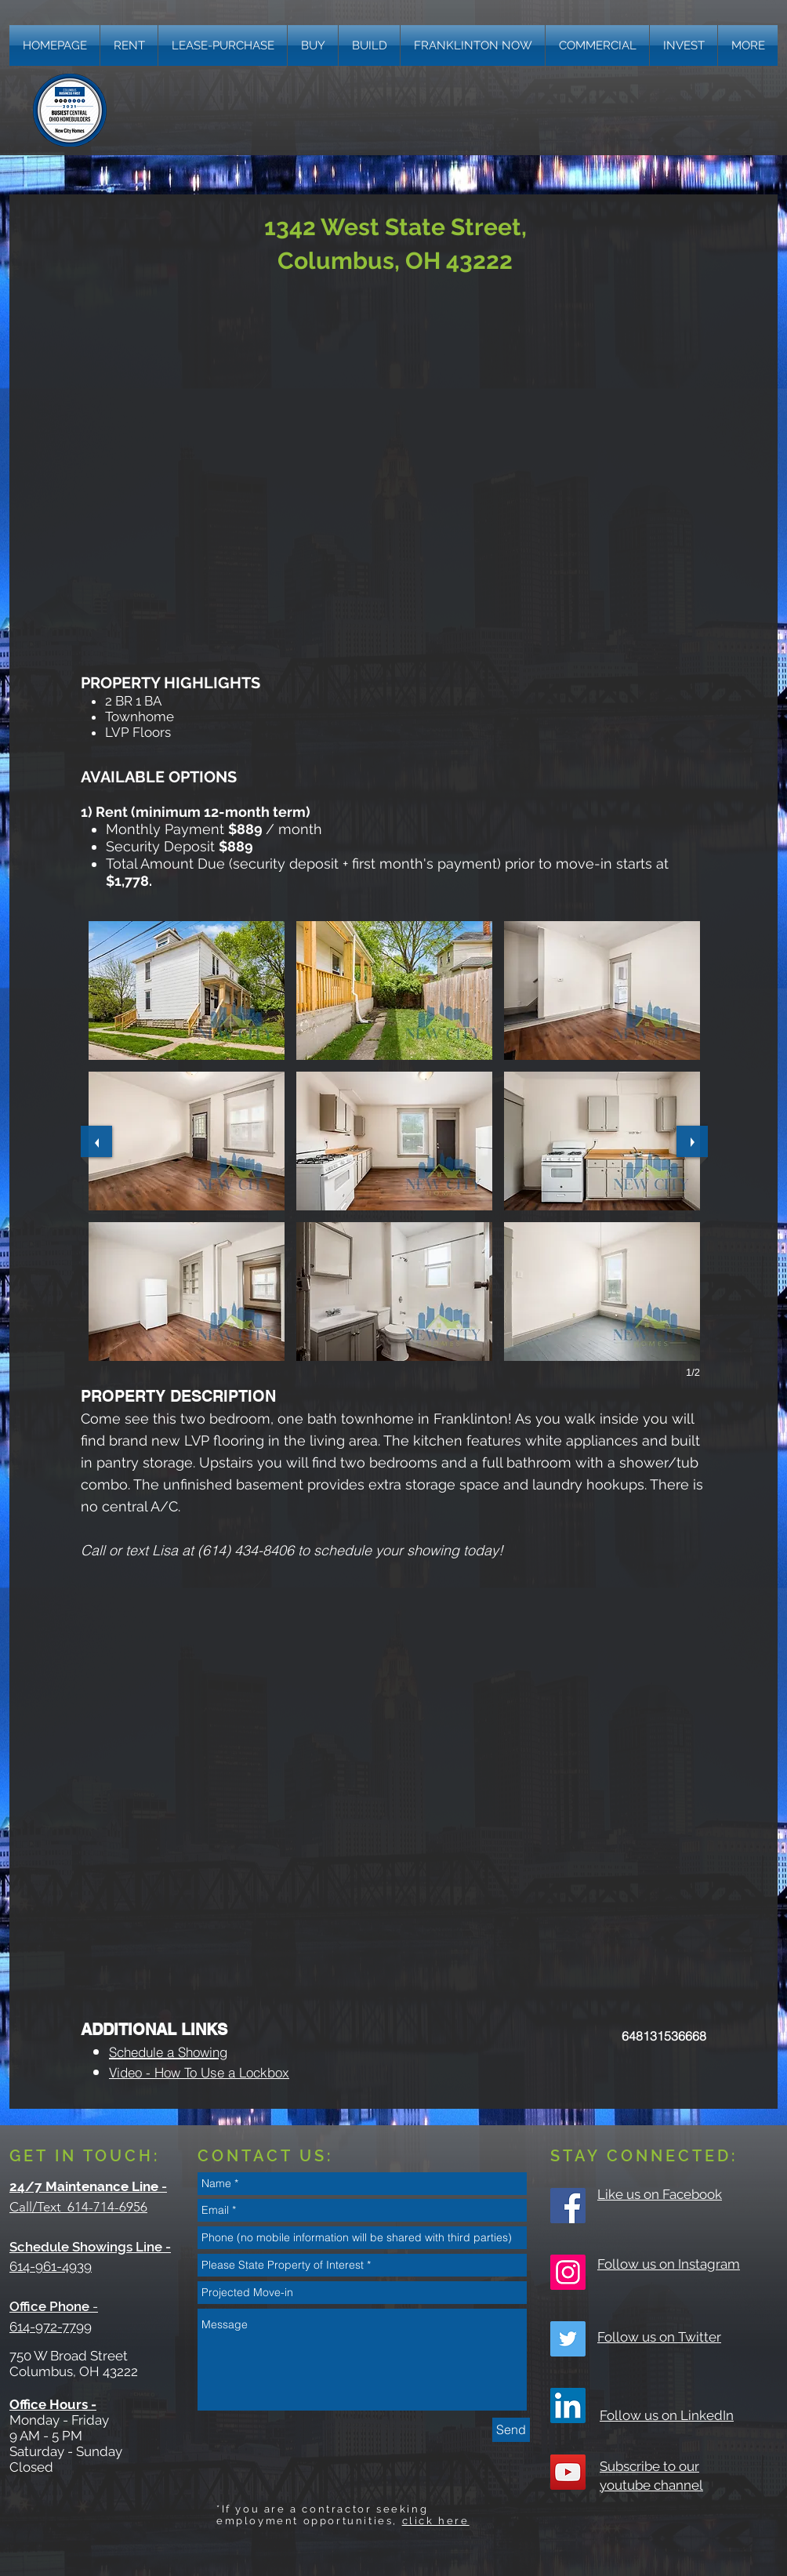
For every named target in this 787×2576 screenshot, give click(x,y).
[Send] (511, 2430)
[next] (692, 1141)
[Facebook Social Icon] (568, 2205)
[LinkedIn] (568, 2405)
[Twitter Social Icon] (568, 2338)
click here (436, 2521)
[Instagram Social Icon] (568, 2272)
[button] (748, 45)
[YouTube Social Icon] (568, 2472)
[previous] (96, 1141)
